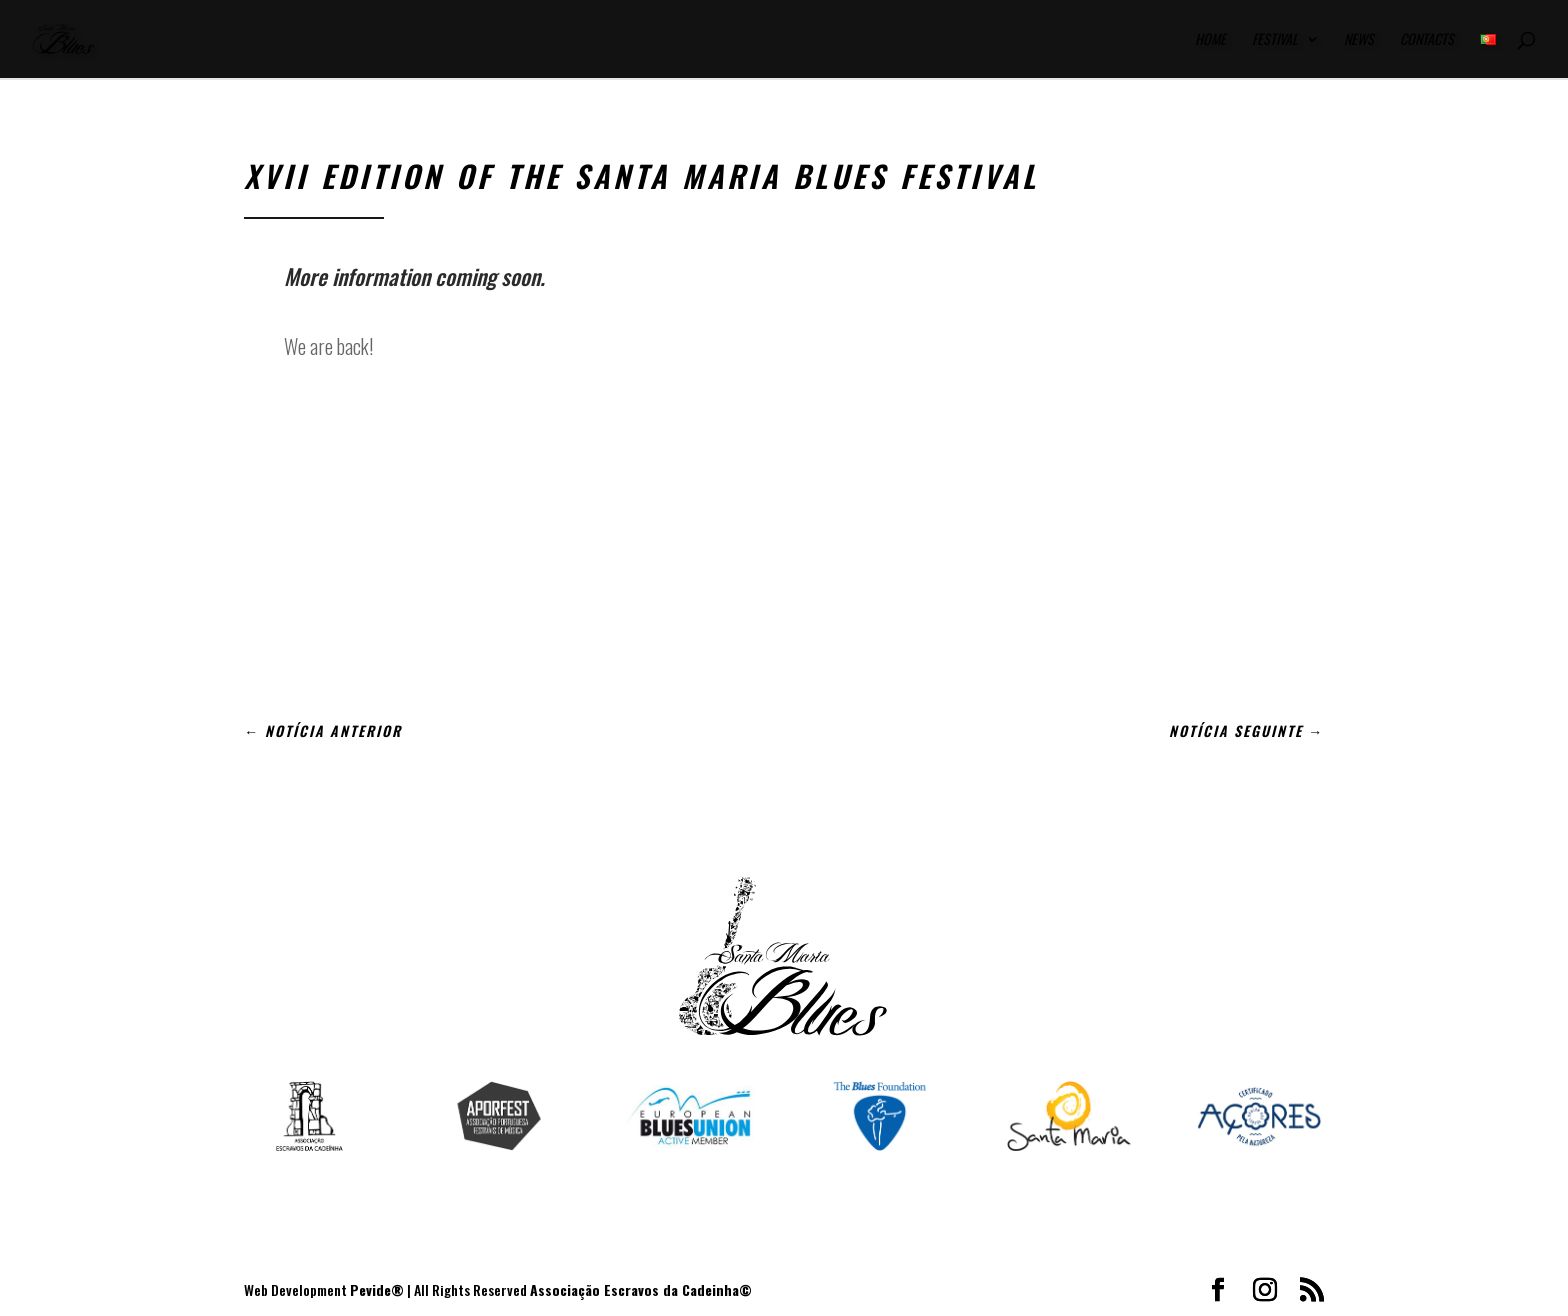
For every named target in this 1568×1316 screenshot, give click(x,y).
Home (1210, 40)
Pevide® (377, 1289)
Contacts (1427, 40)
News (1359, 40)
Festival (1275, 40)
